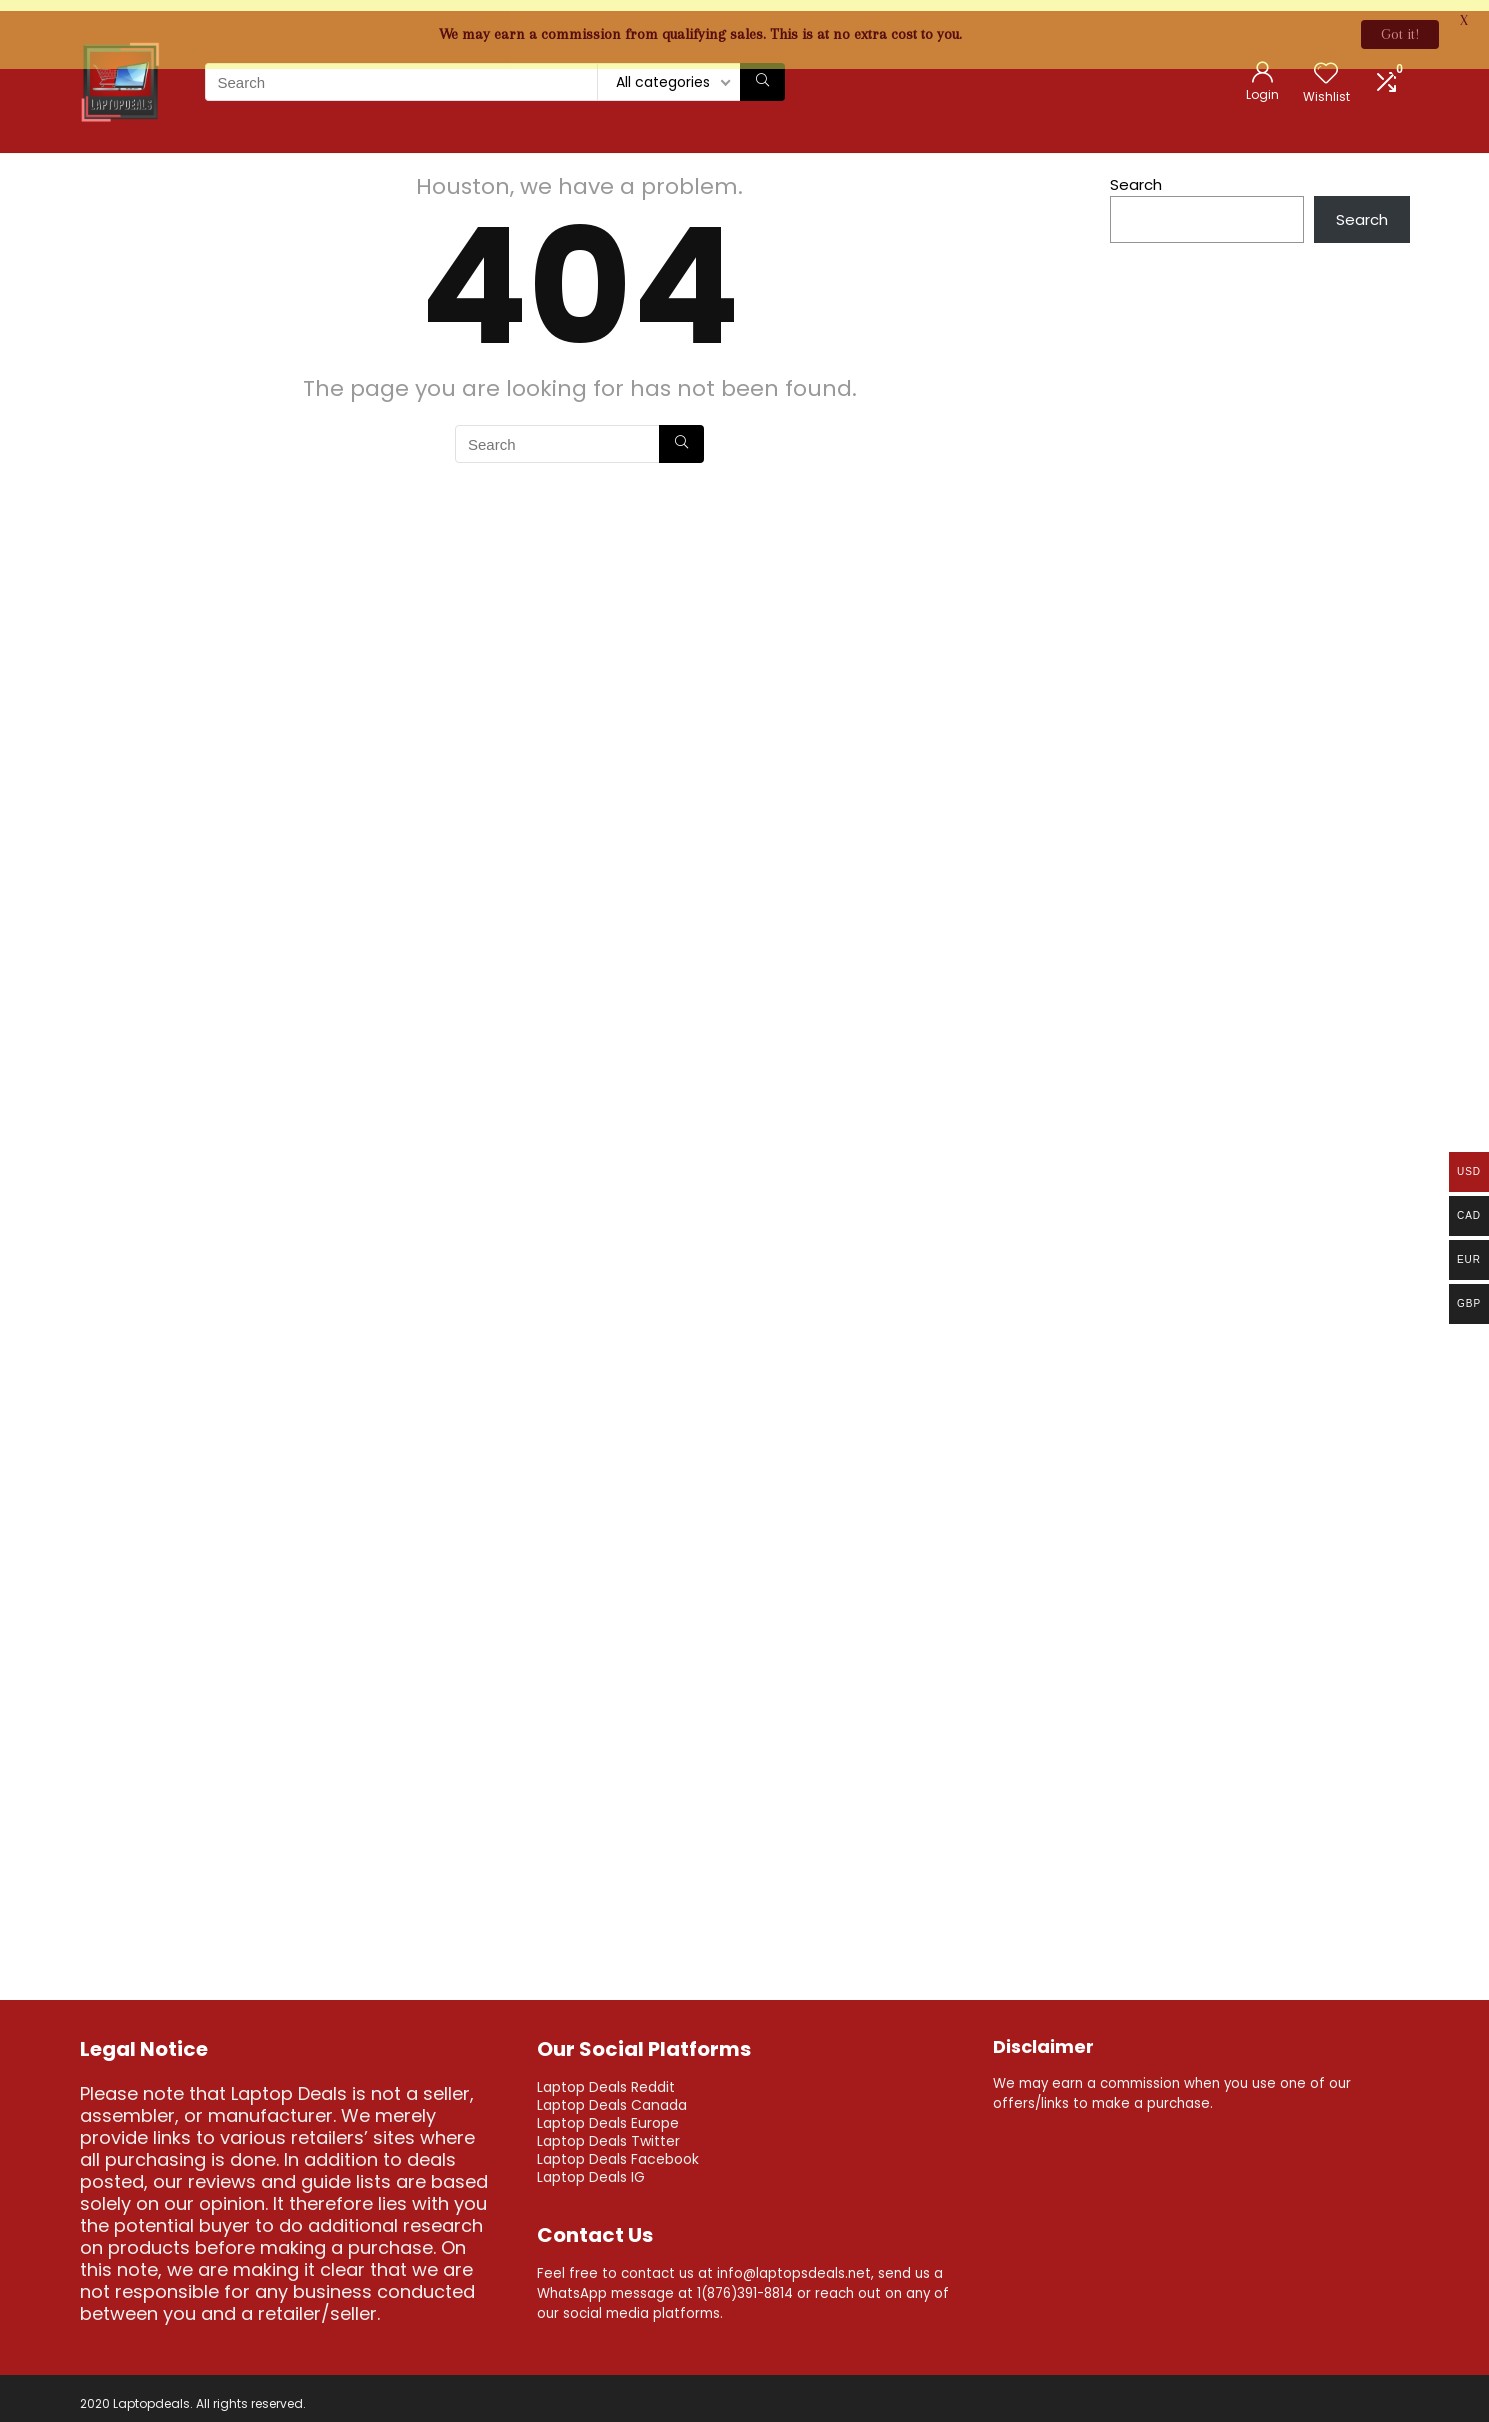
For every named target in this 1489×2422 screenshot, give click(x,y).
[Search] (762, 71)
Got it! (1400, 34)
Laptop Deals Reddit (606, 2076)
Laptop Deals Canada (612, 2094)
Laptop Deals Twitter (608, 2130)
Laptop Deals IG (591, 2166)
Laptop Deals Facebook (618, 2148)
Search (1136, 173)
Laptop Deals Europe (608, 2112)
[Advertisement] (1260, 783)
